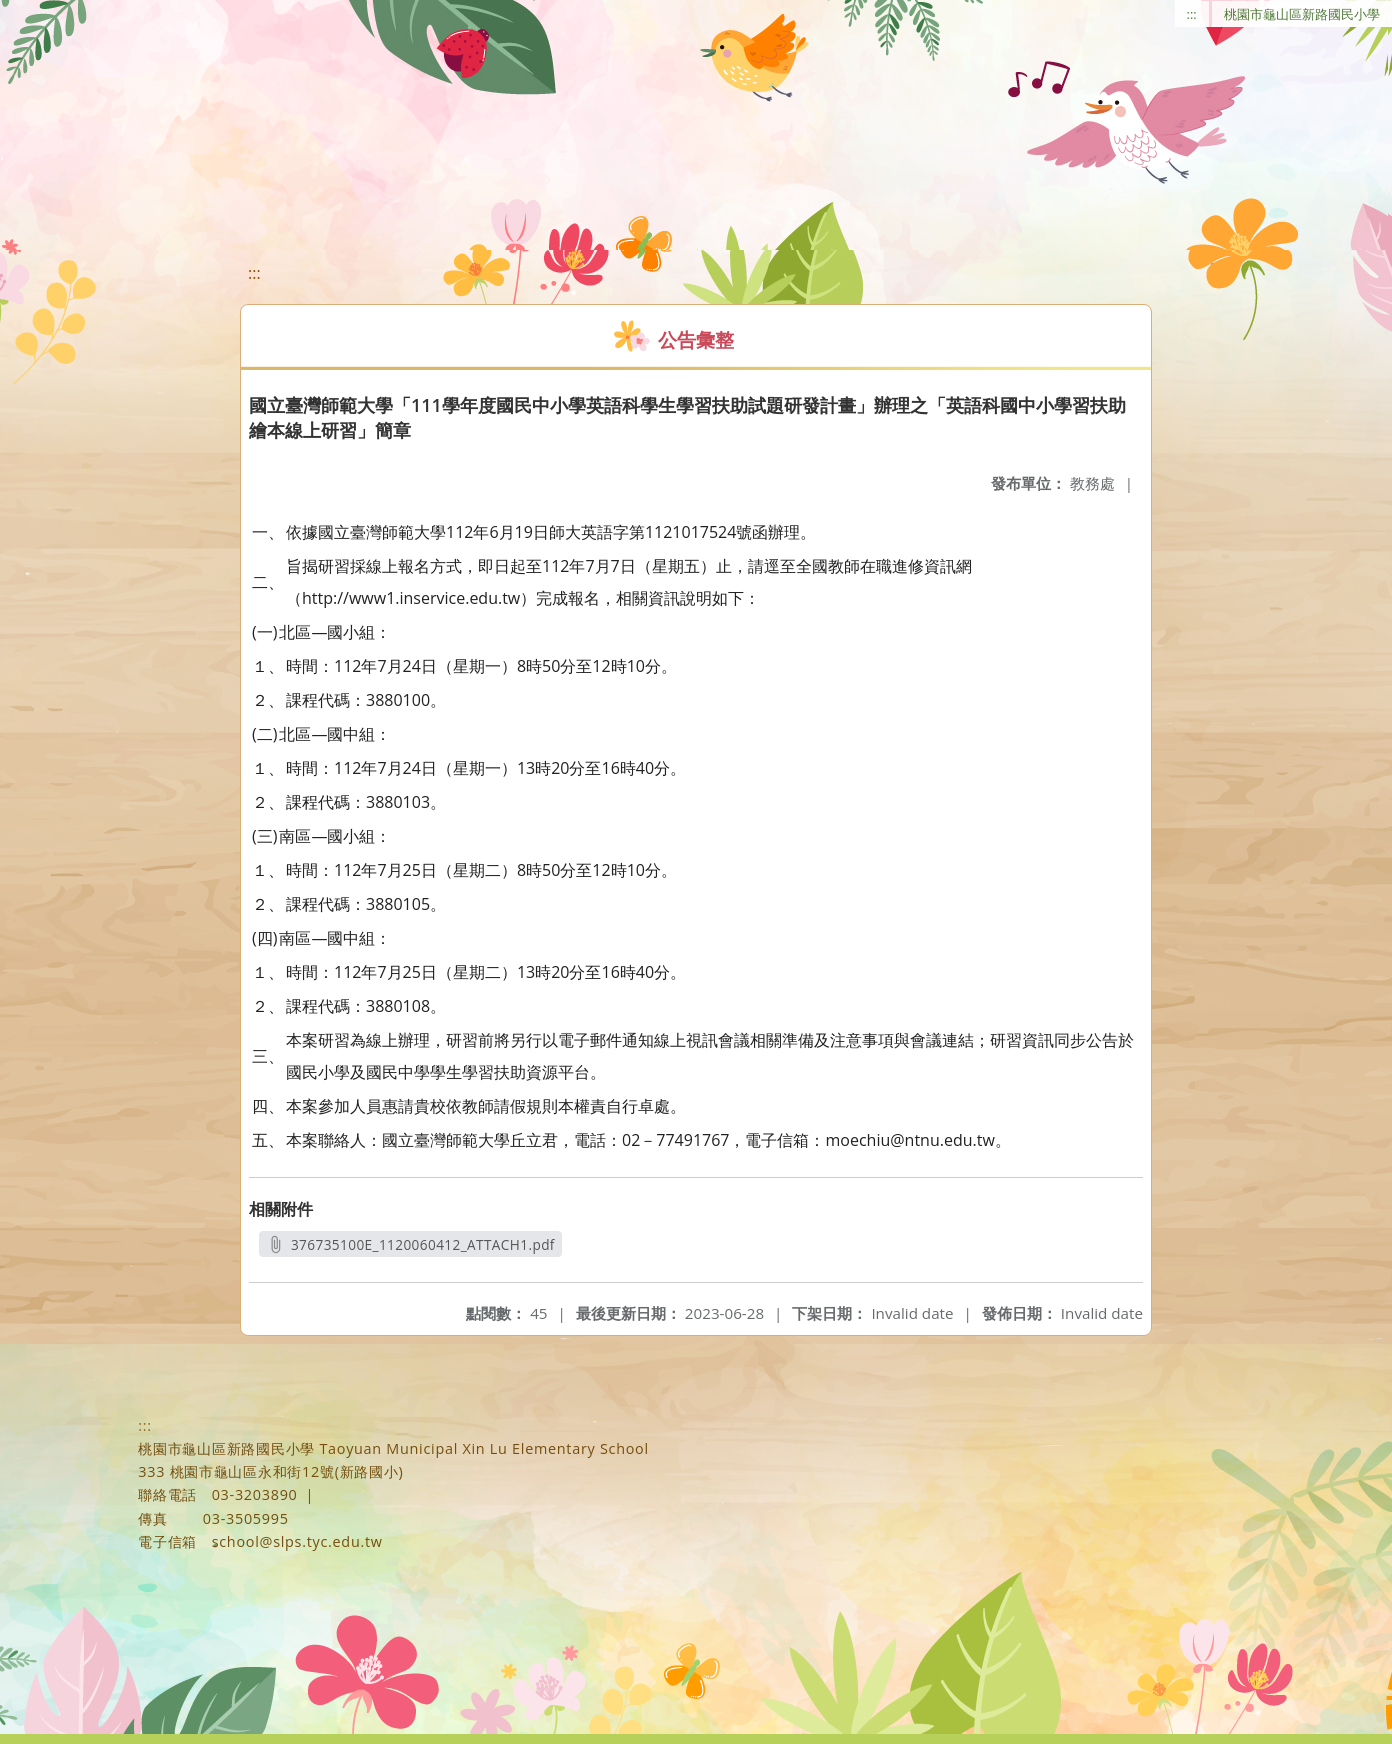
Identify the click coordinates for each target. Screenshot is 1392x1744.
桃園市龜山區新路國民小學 (1302, 14)
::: (1192, 14)
